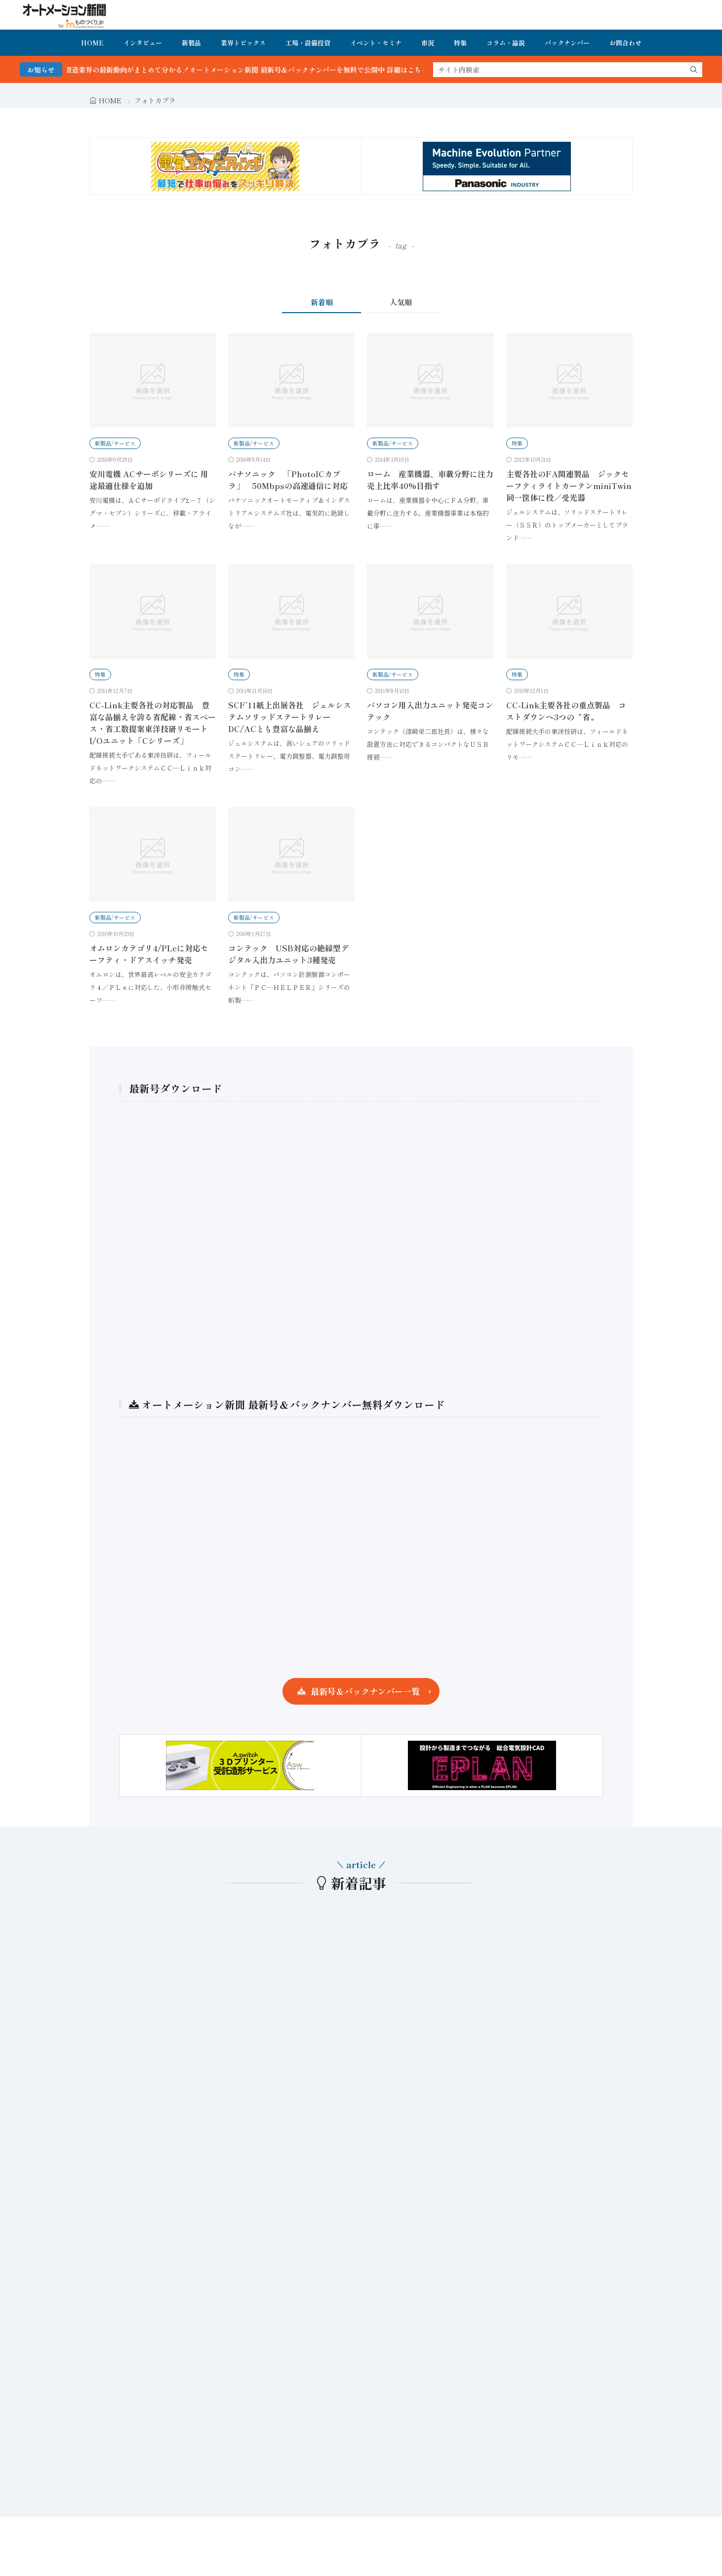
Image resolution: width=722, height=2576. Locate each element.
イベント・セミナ (375, 42)
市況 (427, 42)
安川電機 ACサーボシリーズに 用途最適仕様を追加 (148, 479)
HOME (92, 42)
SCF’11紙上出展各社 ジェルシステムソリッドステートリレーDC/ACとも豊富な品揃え (289, 717)
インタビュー (142, 42)
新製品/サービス (115, 443)
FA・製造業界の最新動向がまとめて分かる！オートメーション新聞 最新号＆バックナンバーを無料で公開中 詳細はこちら (259, 70)
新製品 (191, 42)
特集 (460, 42)
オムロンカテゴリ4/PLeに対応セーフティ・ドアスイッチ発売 (148, 954)
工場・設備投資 (307, 42)
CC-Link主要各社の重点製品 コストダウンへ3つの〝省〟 (566, 711)
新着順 (322, 302)
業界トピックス (243, 42)
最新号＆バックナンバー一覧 (365, 1691)
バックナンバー (567, 42)
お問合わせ (625, 42)
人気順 (401, 302)
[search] (693, 70)
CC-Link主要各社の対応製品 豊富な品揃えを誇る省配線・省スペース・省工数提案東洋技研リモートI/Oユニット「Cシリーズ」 (152, 722)
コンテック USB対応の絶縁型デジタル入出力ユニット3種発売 (288, 954)
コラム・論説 (505, 42)
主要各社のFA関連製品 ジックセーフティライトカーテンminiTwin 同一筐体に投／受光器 (573, 485)
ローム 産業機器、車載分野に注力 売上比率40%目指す (434, 479)
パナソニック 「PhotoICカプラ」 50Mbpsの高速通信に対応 (288, 479)
